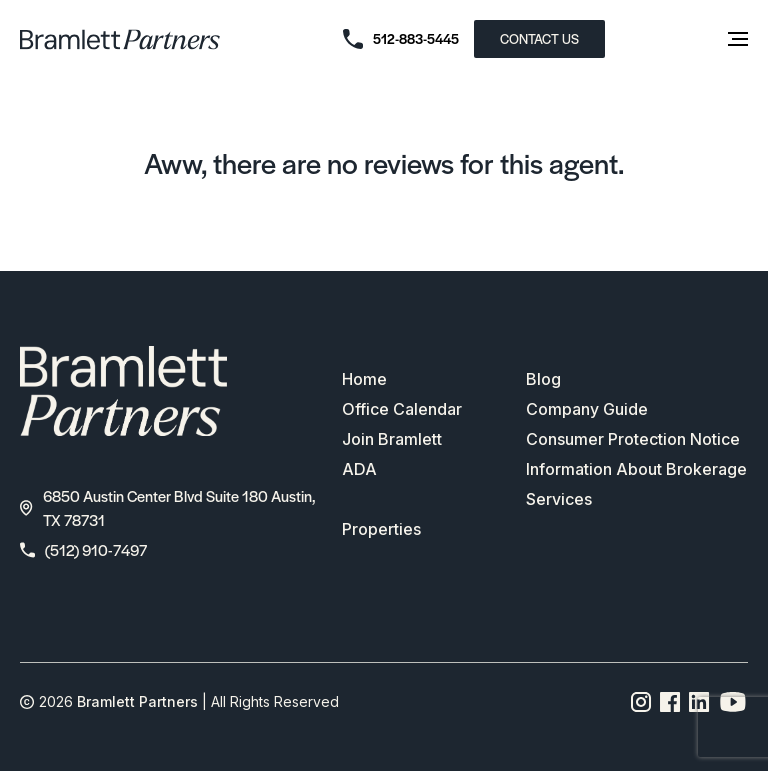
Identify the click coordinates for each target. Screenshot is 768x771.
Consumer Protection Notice (633, 439)
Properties (381, 529)
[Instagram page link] (641, 702)
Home (364, 379)
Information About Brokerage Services (636, 484)
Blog (543, 379)
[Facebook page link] (670, 702)
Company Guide (587, 409)
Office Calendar (402, 409)
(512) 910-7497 (83, 549)
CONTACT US (539, 38)
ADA (359, 469)
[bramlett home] (120, 39)
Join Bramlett (392, 439)
